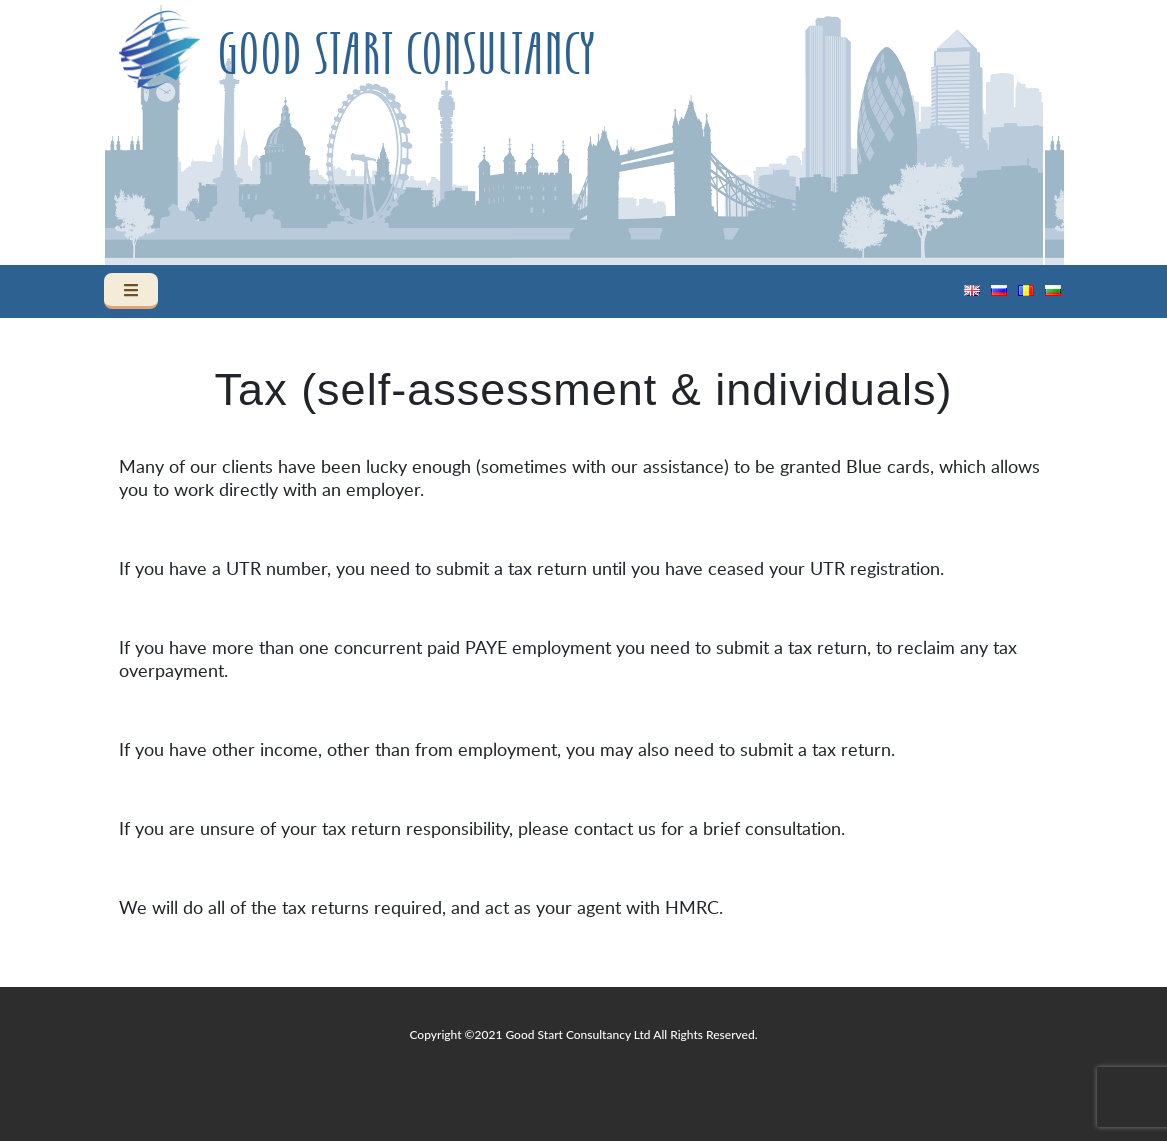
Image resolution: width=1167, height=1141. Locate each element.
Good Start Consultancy (406, 56)
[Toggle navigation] (131, 291)
